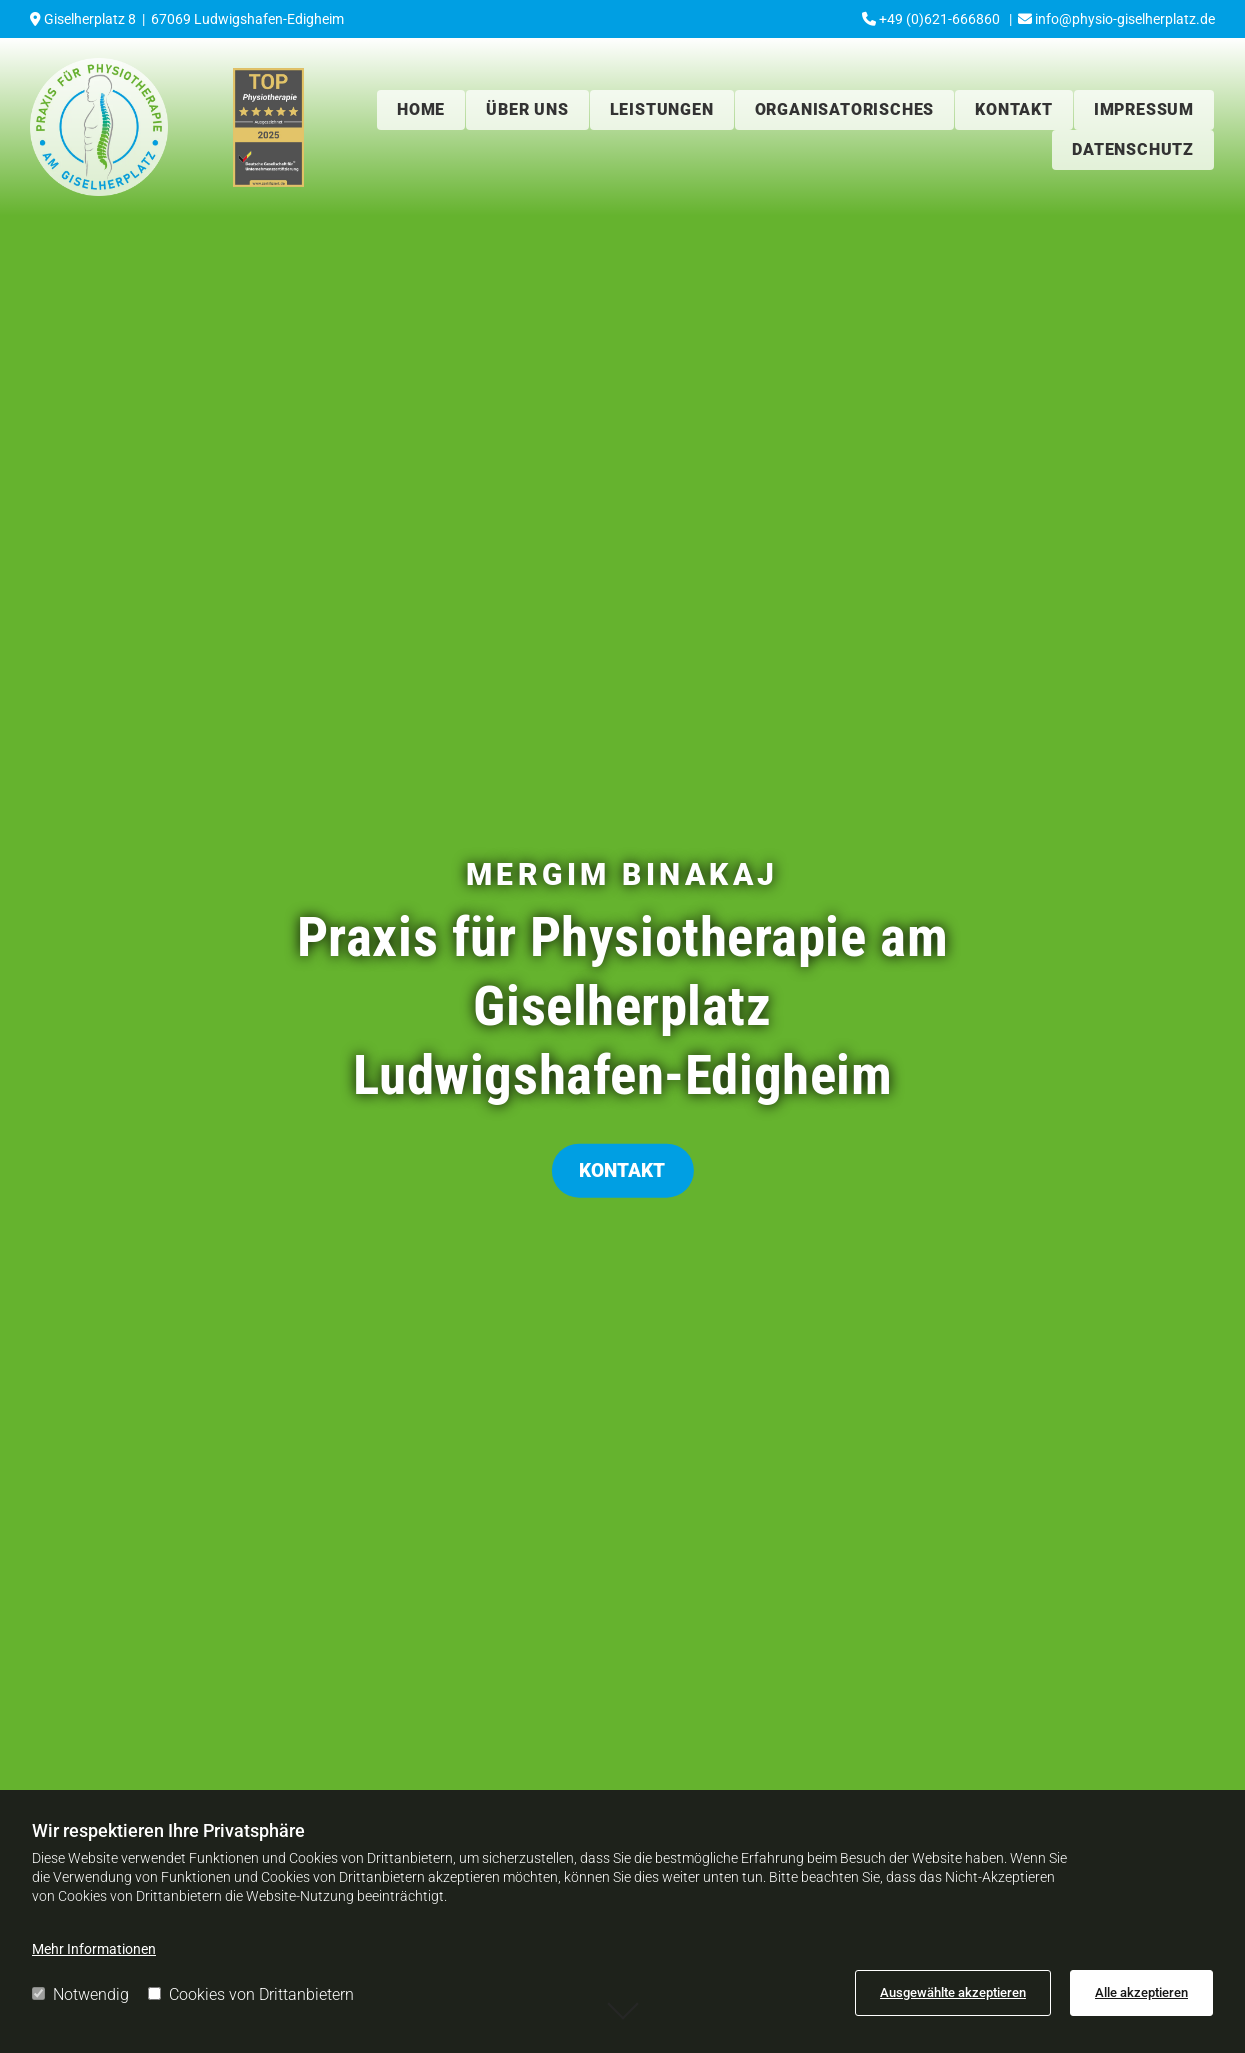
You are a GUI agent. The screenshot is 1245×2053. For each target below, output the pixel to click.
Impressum (1144, 109)
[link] (527, 110)
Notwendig (80, 1994)
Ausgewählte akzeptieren (953, 1992)
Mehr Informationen (94, 1949)
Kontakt (1014, 109)
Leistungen (662, 109)
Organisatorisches (845, 109)
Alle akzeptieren (1141, 1992)
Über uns (527, 109)
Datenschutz (1133, 149)
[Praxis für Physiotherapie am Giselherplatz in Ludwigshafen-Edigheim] (99, 127)
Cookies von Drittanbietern (251, 1994)
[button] (622, 1171)
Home (421, 109)
